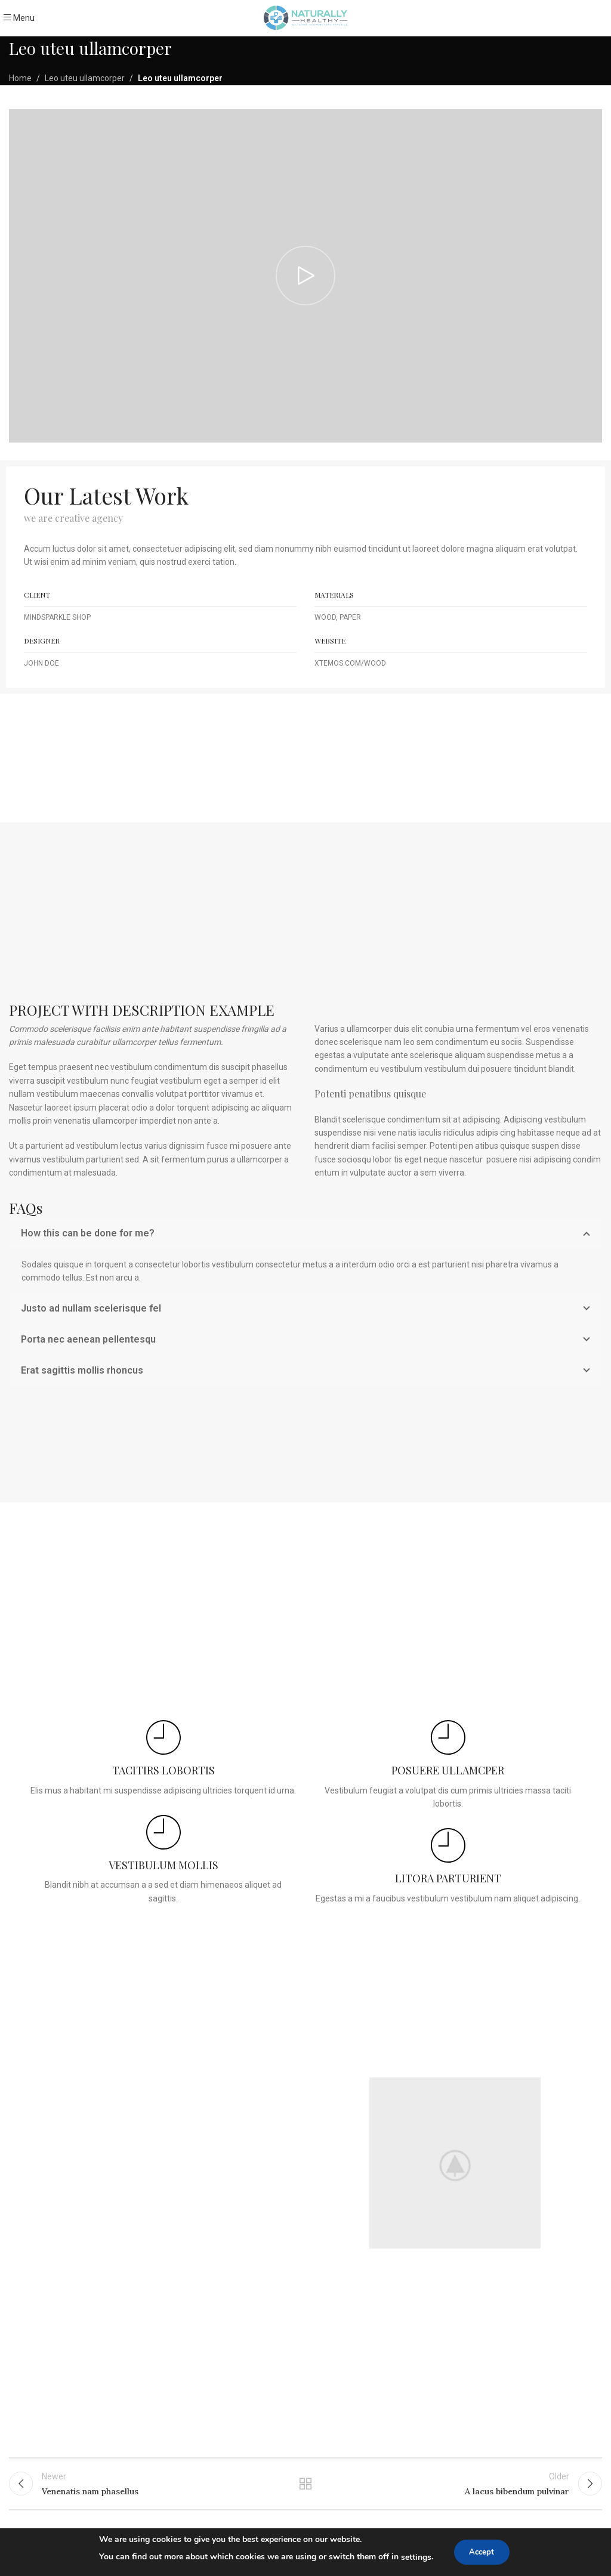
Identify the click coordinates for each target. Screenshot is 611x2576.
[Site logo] (305, 17)
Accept (481, 2552)
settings (413, 2557)
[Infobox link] (163, 1758)
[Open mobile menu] (19, 18)
